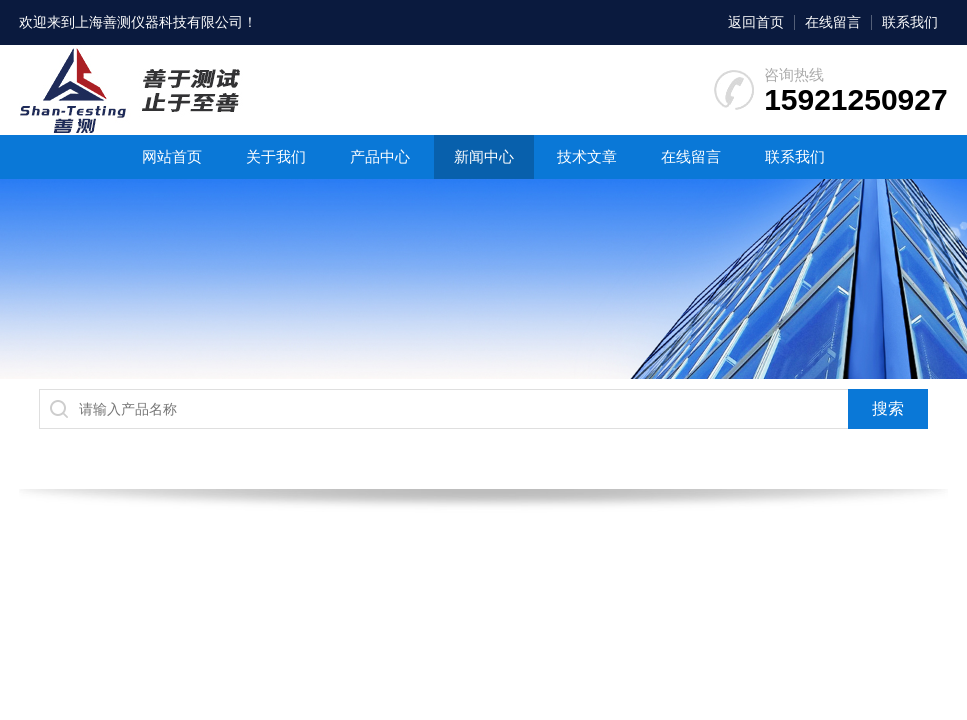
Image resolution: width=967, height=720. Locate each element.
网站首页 (172, 156)
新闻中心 (484, 156)
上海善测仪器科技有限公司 (159, 22)
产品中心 (380, 156)
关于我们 (276, 156)
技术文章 (587, 156)
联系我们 (910, 22)
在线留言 (833, 22)
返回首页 (756, 22)
